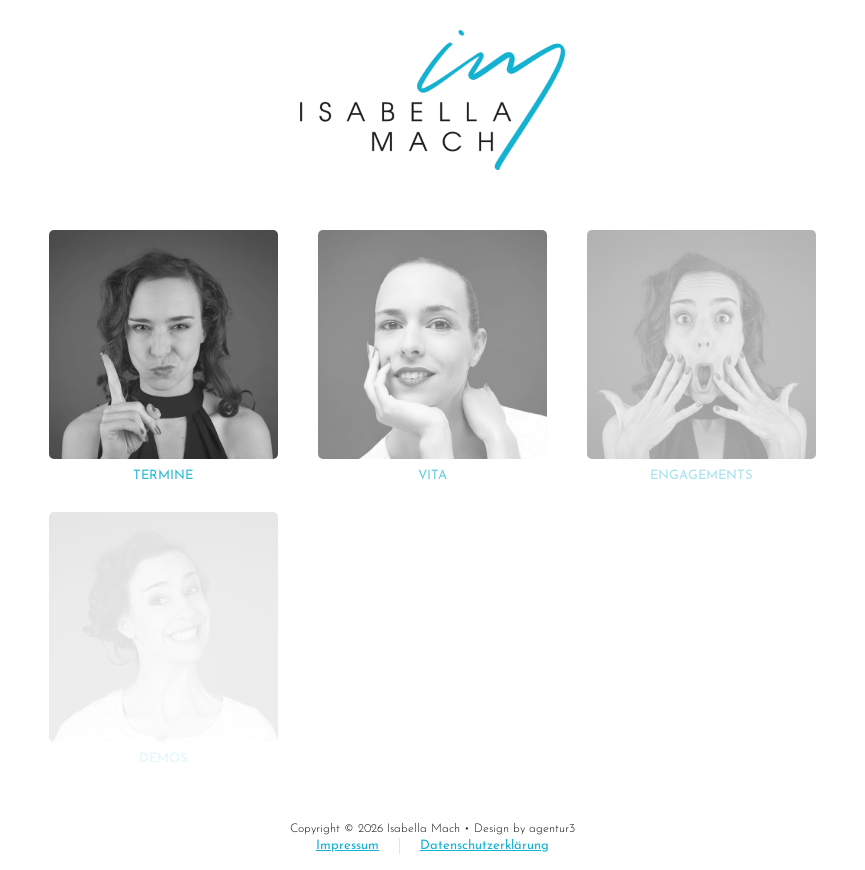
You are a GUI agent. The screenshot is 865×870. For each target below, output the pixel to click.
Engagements (701, 475)
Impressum (347, 845)
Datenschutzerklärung (484, 845)
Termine (163, 475)
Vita (432, 475)
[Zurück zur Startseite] (432, 100)
